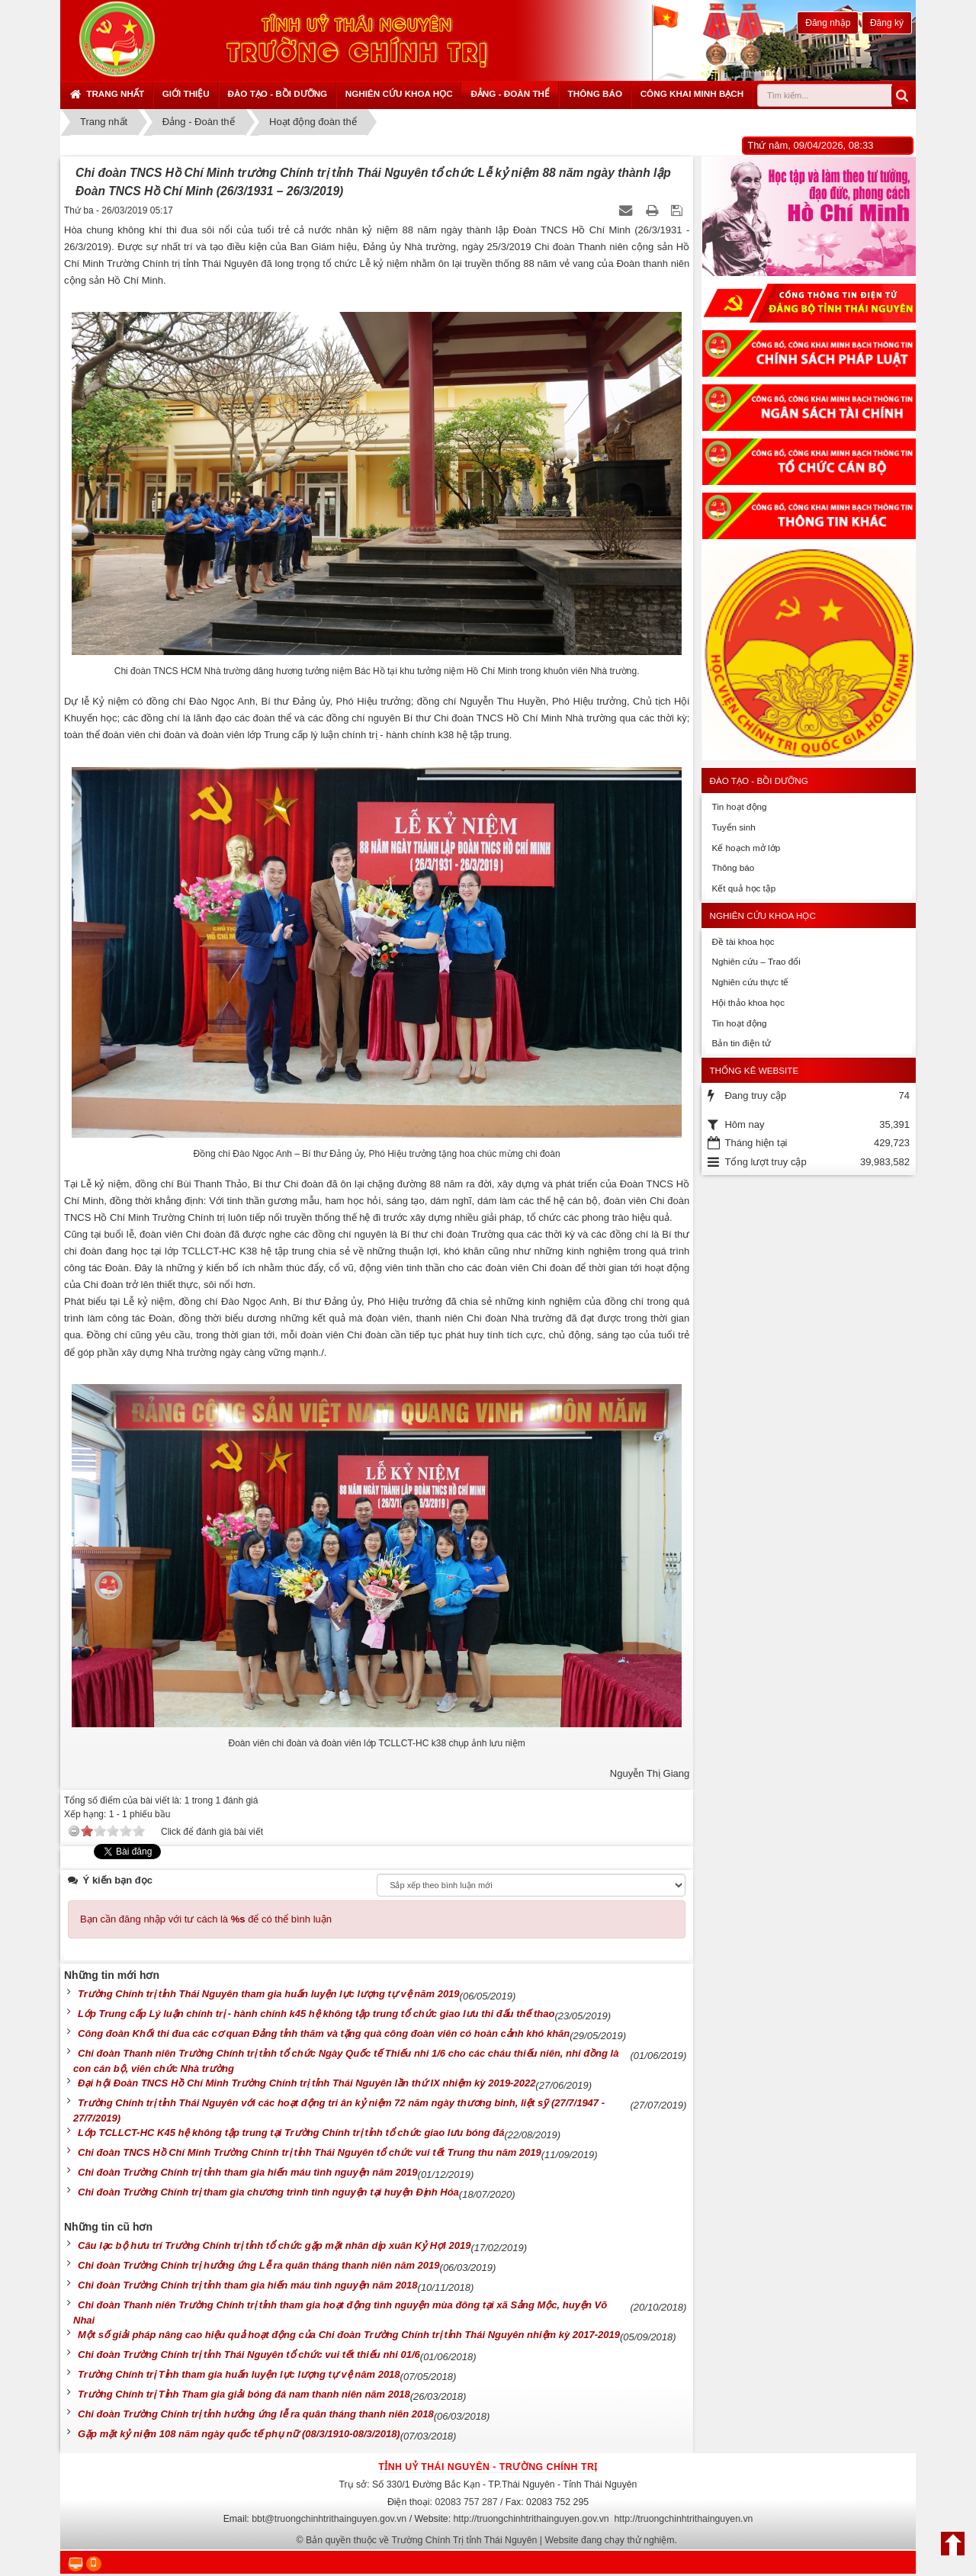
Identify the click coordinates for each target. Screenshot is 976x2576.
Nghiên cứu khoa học (399, 93)
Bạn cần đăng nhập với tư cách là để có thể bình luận (206, 1919)
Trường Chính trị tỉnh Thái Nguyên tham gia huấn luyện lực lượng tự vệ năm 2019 (269, 1993)
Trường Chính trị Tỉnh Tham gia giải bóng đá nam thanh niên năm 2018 (244, 2394)
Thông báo (595, 93)
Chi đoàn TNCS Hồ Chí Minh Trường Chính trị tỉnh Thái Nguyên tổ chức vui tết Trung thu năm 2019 (309, 2152)
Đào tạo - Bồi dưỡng (277, 93)
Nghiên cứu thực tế (749, 982)
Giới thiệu (186, 93)
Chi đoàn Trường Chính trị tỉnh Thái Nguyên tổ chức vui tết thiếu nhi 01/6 (249, 2354)
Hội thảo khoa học (748, 1002)
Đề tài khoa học (742, 941)
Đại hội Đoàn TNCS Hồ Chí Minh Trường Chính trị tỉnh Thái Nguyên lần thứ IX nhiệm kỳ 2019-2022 (306, 2083)
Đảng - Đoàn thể (510, 93)
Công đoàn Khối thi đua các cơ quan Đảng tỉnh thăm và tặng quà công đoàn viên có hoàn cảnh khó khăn (324, 2033)
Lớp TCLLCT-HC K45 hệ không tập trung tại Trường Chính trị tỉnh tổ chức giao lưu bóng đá (291, 2132)
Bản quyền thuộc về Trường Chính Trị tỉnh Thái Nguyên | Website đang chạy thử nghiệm (490, 2540)
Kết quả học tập (743, 888)
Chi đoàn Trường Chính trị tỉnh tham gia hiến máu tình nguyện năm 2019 (248, 2172)
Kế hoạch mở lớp (745, 848)
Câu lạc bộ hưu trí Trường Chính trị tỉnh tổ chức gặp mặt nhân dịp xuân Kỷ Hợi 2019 (274, 2245)
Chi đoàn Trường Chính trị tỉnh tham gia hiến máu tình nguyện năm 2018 (248, 2285)
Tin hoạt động (738, 806)
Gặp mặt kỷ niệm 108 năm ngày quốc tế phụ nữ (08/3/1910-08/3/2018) (239, 2433)
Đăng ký (887, 23)
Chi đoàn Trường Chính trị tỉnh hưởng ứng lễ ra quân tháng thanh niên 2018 (256, 2414)
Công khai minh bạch (692, 93)
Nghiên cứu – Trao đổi (755, 961)
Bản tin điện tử (740, 1043)
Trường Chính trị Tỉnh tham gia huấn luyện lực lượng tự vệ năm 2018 (239, 2374)
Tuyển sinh (733, 827)
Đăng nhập (827, 23)
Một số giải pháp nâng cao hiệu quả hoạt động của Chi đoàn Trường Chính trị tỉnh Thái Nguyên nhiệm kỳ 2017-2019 (349, 2334)
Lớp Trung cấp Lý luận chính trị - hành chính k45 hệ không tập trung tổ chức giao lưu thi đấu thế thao (316, 2013)
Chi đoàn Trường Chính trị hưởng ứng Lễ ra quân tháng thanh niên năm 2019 (259, 2265)
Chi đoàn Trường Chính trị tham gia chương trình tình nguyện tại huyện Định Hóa (268, 2192)
